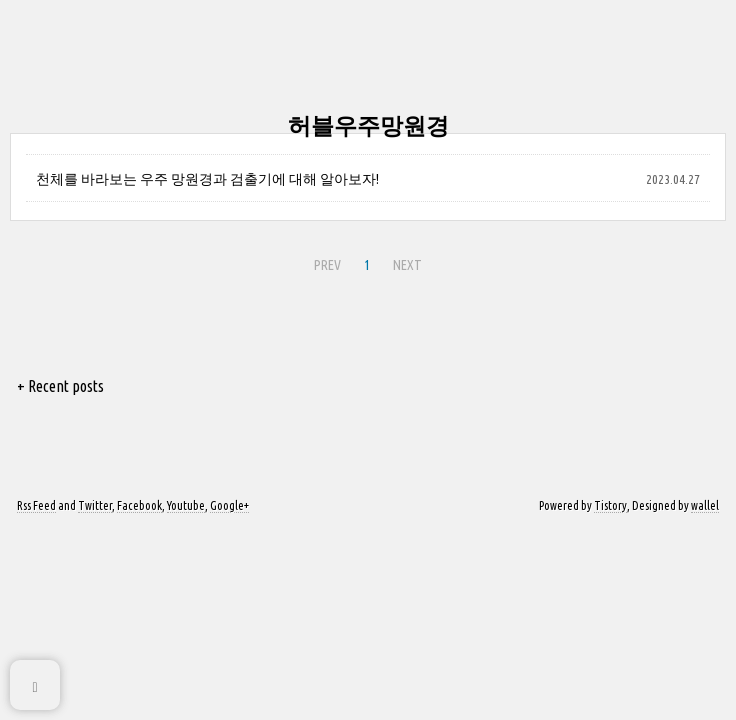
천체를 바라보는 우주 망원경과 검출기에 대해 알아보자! (207, 179)
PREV (327, 265)
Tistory (610, 505)
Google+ (229, 505)
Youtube (186, 505)
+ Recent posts (60, 386)
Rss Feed (36, 505)
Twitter (95, 505)
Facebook (139, 505)
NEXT (407, 265)
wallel (705, 505)
